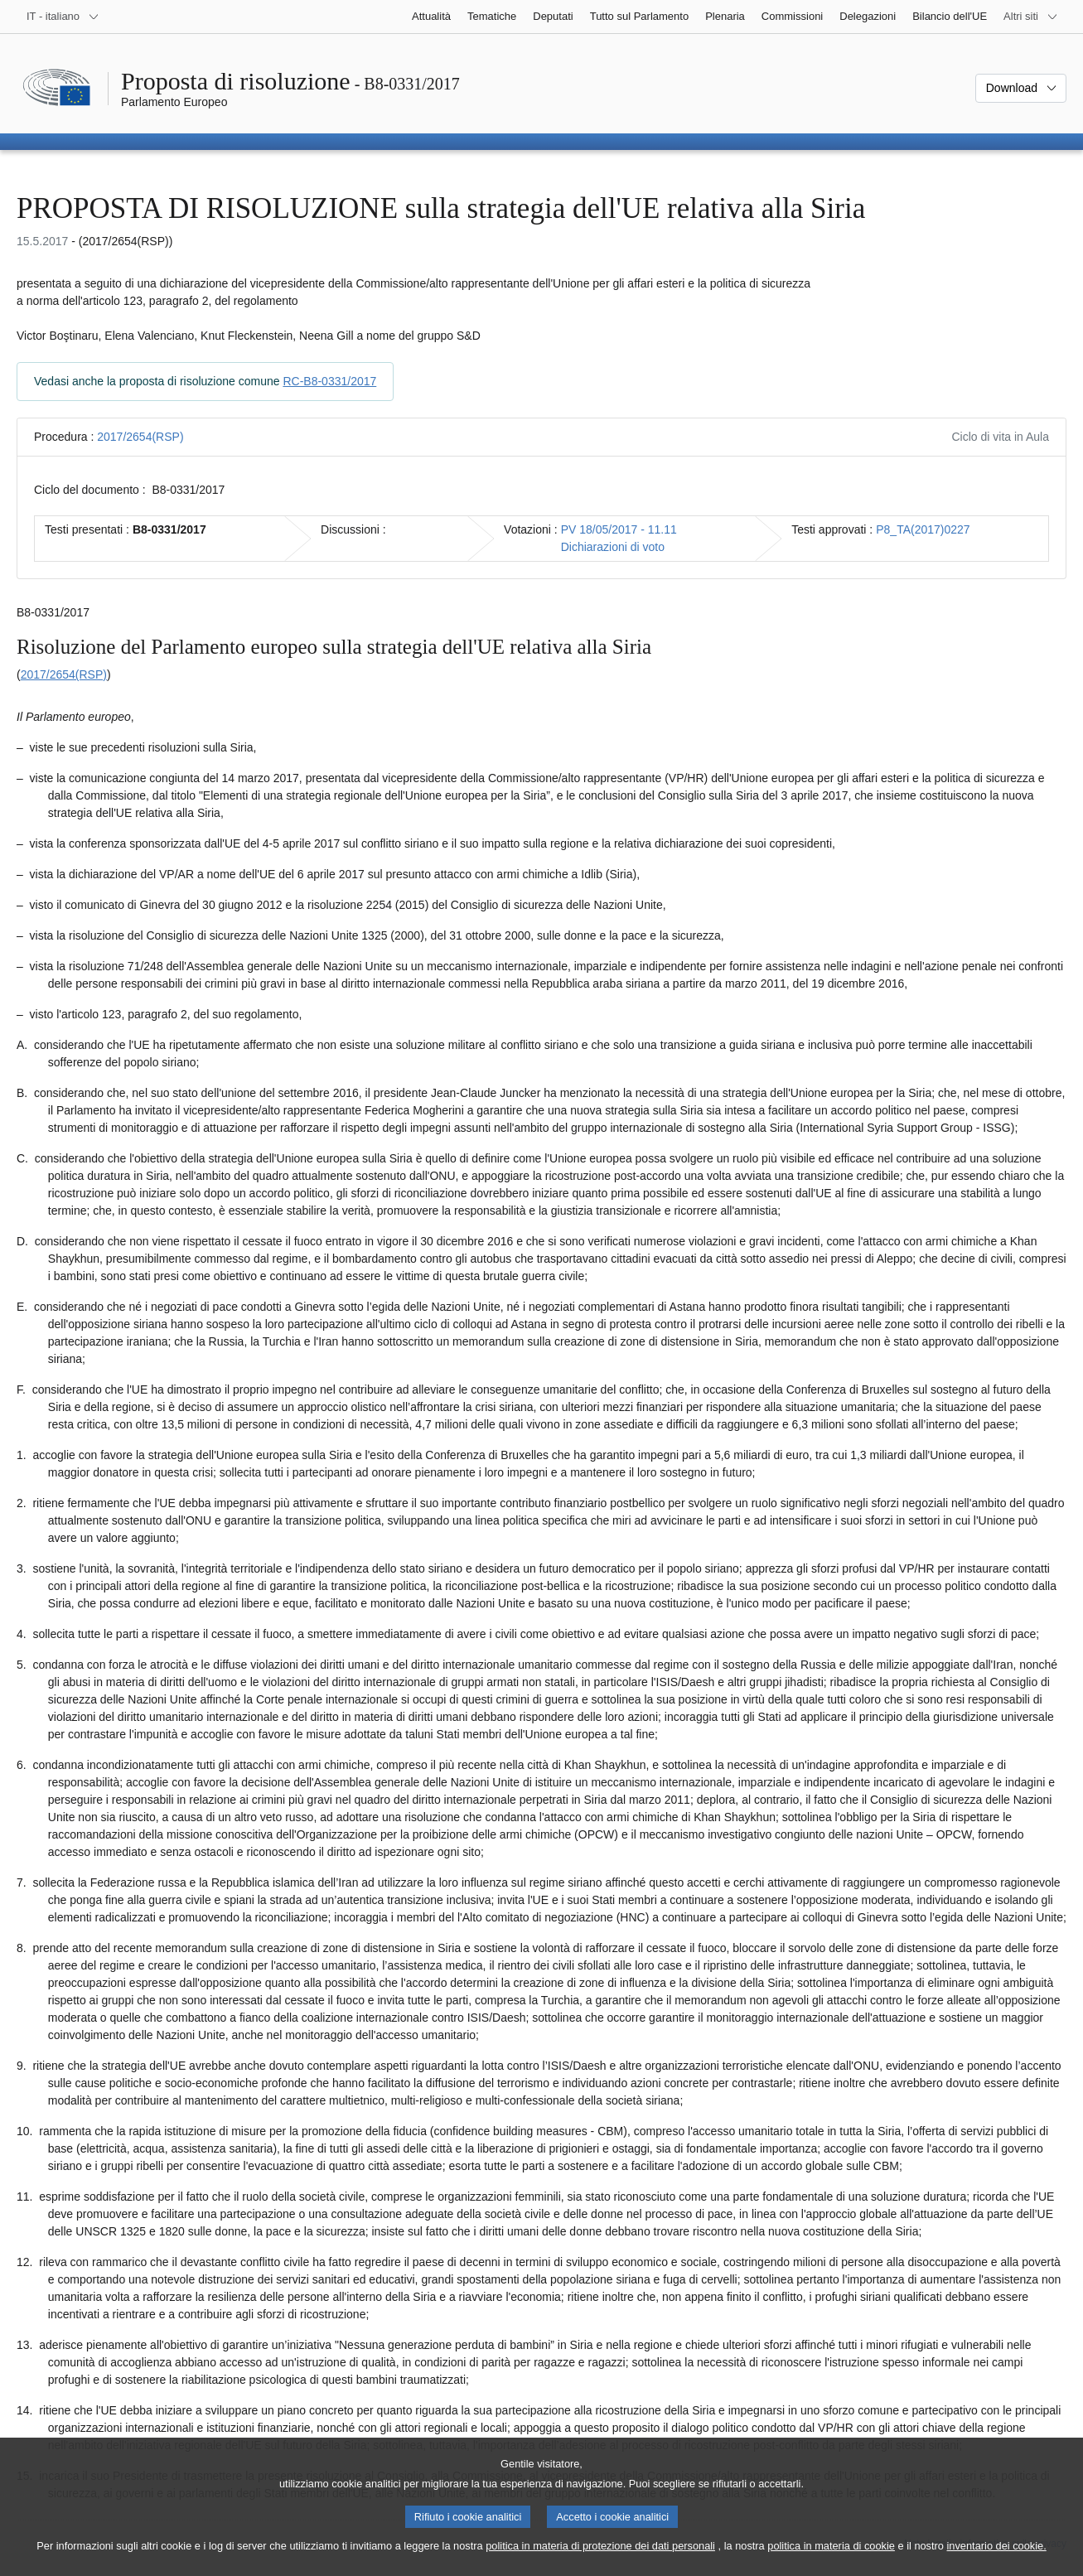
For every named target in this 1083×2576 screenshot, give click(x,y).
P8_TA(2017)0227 (922, 529)
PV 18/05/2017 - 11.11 (619, 529)
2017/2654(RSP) (140, 436)
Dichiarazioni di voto (613, 546)
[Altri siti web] (1030, 16)
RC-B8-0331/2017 (329, 381)
